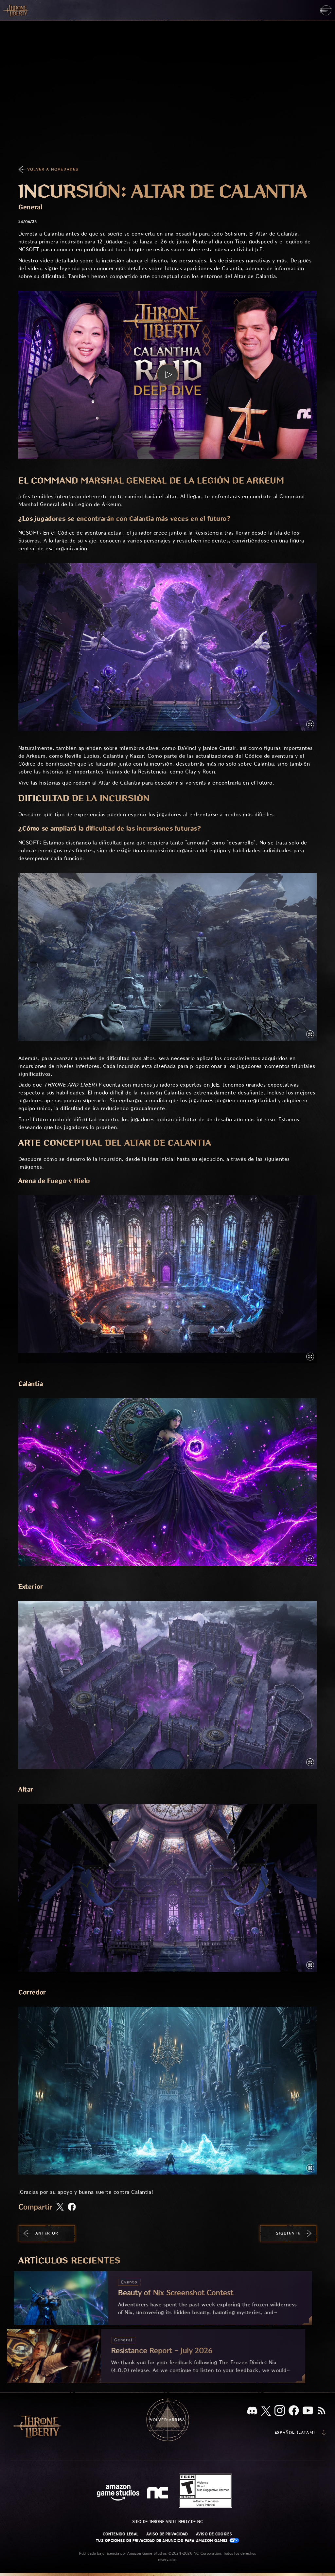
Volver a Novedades (53, 169)
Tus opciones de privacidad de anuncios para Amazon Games (167, 2540)
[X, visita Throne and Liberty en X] (266, 2411)
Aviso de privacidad (167, 2534)
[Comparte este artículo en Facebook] (72, 2207)
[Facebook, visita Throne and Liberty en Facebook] (294, 2411)
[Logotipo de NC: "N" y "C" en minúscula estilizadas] (158, 2493)
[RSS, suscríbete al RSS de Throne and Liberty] (321, 2411)
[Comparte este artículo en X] (60, 2207)
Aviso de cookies (214, 2534)
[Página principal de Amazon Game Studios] (118, 2493)
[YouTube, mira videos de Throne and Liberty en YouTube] (308, 2411)
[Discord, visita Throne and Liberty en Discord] (252, 2411)
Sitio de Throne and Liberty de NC (167, 2521)
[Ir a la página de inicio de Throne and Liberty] (16, 10)
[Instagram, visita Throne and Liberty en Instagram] (279, 2411)
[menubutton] (326, 10)
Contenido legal (120, 2534)
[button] (167, 375)
